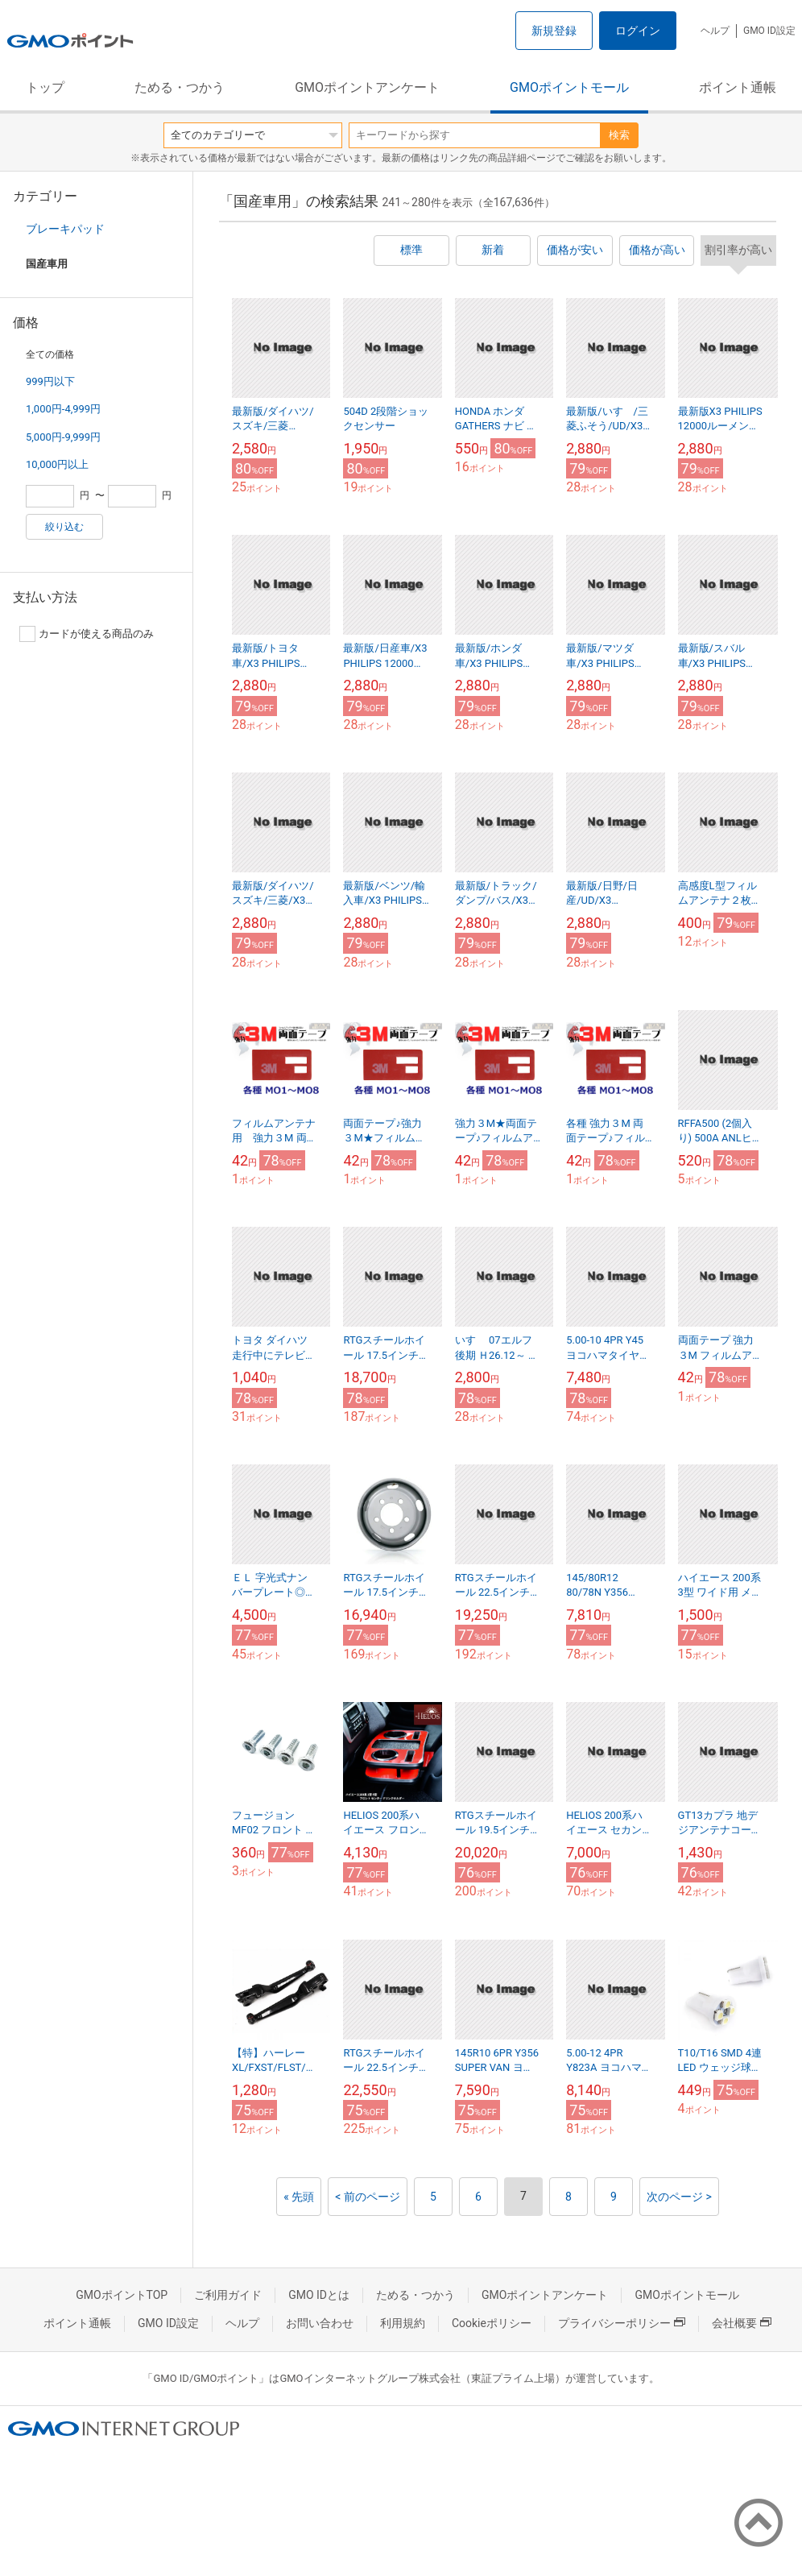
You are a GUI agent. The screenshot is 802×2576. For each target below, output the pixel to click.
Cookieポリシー (491, 2323)
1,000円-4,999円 (63, 409)
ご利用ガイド (228, 2294)
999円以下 (50, 381)
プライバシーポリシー (621, 2323)
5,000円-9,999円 (63, 437)
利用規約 (402, 2323)
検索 (619, 135)
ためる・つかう (179, 87)
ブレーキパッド (65, 228)
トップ (45, 87)
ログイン (637, 30)
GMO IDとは (318, 2294)
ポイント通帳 (737, 87)
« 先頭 (298, 2196)
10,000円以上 (57, 464)
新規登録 (554, 30)
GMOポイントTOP (121, 2294)
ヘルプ (715, 30)
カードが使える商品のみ (86, 634)
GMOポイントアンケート (367, 87)
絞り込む (64, 526)
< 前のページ (367, 2196)
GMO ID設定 (769, 30)
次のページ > (679, 2196)
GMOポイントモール (569, 87)
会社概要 (741, 2323)
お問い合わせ (319, 2323)
